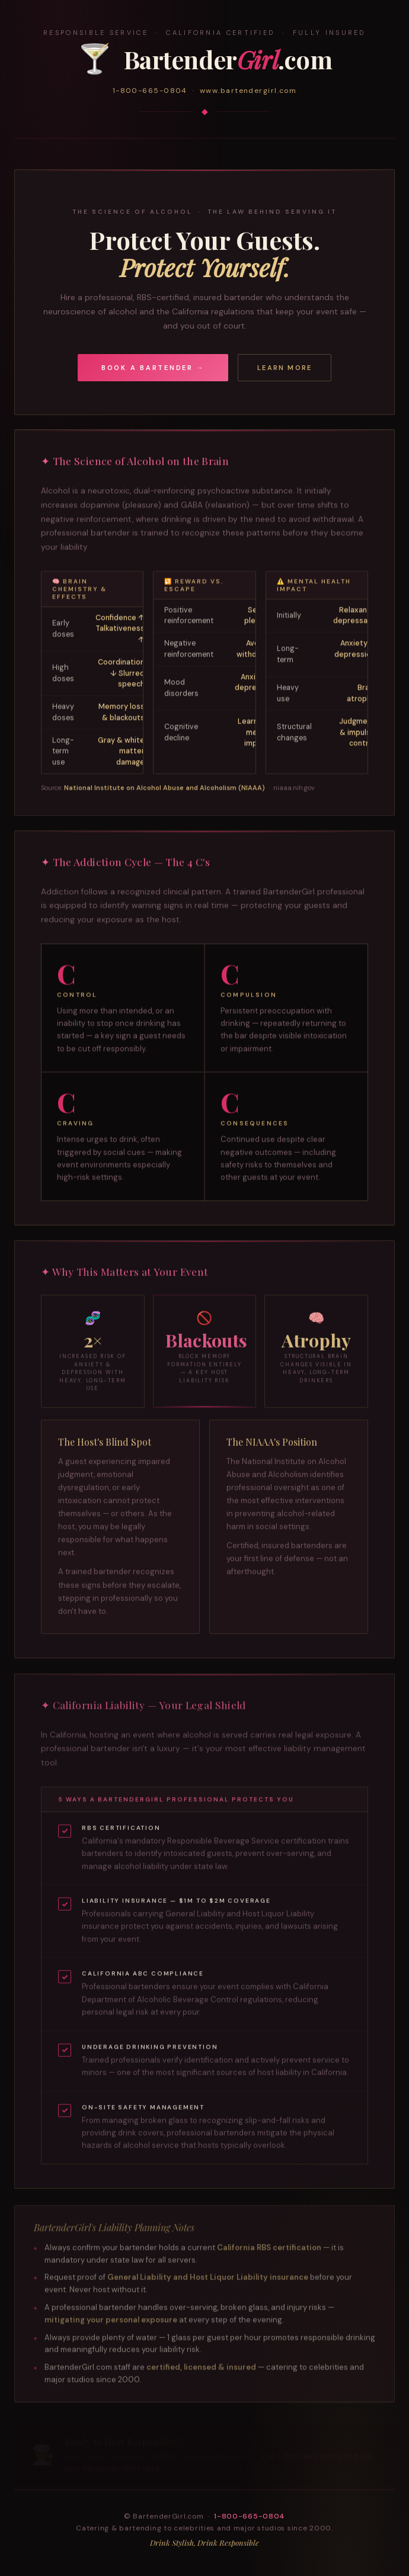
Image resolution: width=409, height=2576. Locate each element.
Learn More (284, 368)
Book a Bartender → (153, 368)
